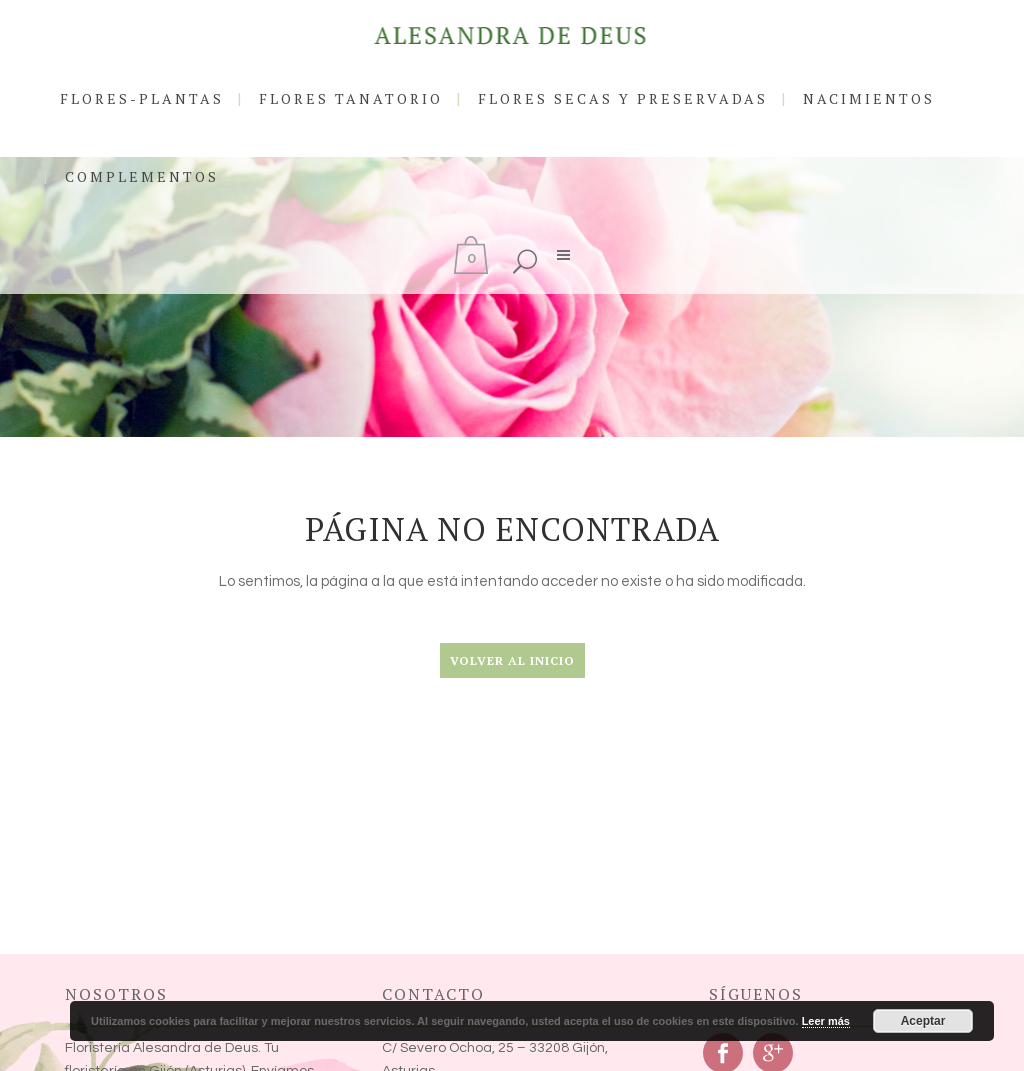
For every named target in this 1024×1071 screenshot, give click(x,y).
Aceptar (923, 1021)
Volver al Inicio (512, 660)
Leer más (826, 1021)
